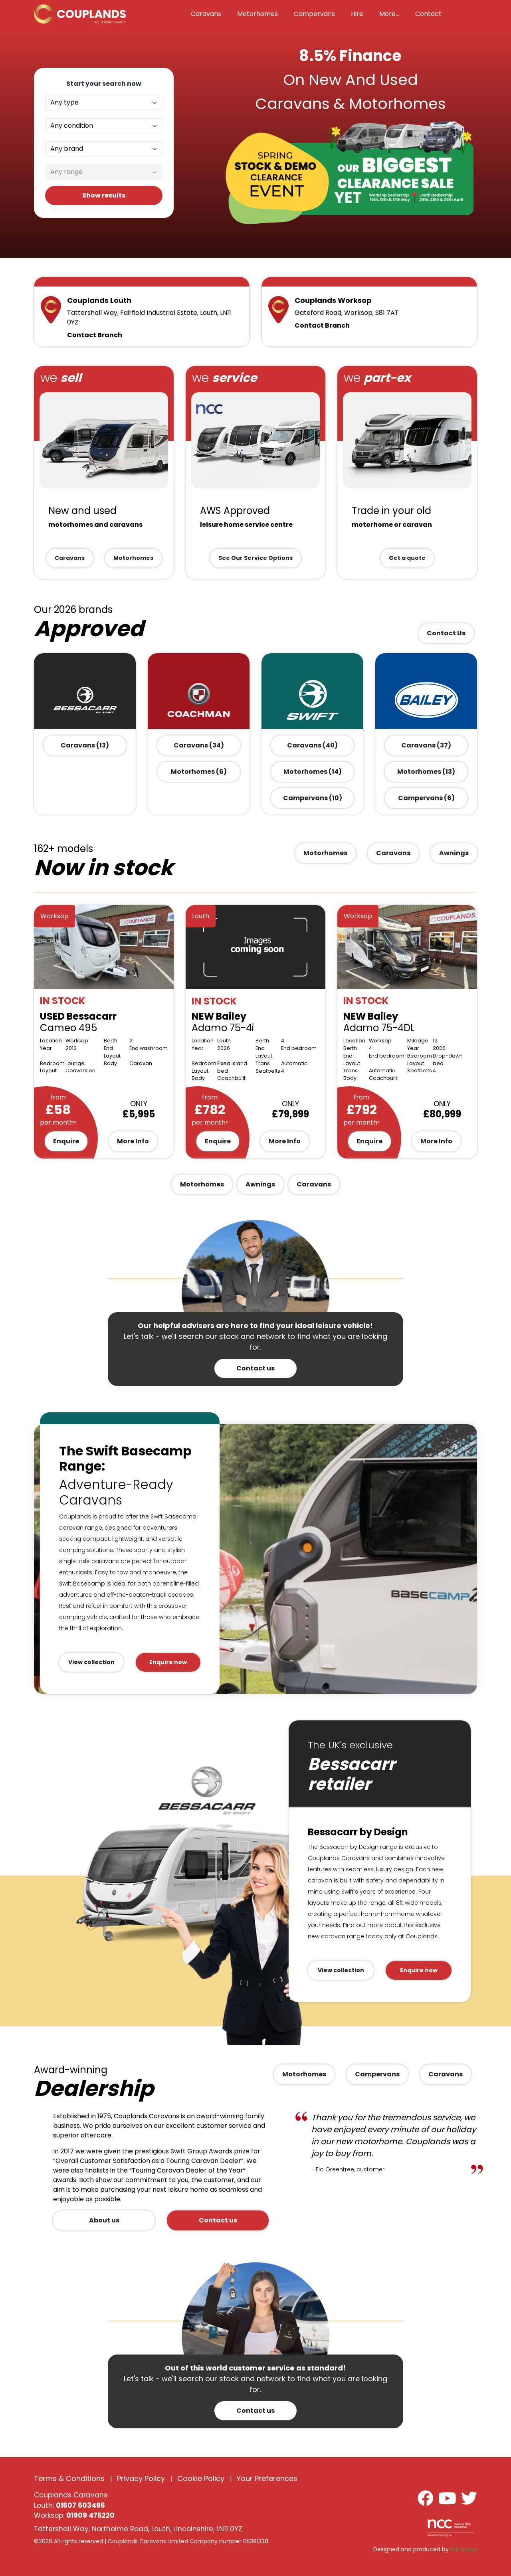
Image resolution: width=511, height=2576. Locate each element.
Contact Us (446, 633)
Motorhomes (133, 558)
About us (104, 2220)
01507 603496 (80, 2505)
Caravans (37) (426, 745)
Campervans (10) (312, 798)
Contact (428, 13)
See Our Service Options (255, 558)
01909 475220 (90, 2515)
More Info (133, 1141)
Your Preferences (267, 2478)
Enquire (66, 1141)
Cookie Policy (200, 2478)
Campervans (377, 2074)
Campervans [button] (314, 13)
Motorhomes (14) (312, 771)
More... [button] (389, 13)
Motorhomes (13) (426, 771)
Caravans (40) (312, 745)
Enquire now (168, 1662)
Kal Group (463, 2549)
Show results (103, 195)
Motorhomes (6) (199, 771)
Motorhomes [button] (257, 13)
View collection (91, 1662)
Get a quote (407, 558)
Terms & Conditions (69, 2478)
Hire (357, 13)
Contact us (255, 1368)
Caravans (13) (85, 745)
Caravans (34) (199, 745)
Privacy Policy (141, 2478)
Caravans (70, 558)
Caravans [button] (206, 13)
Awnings (454, 853)
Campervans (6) (426, 798)
